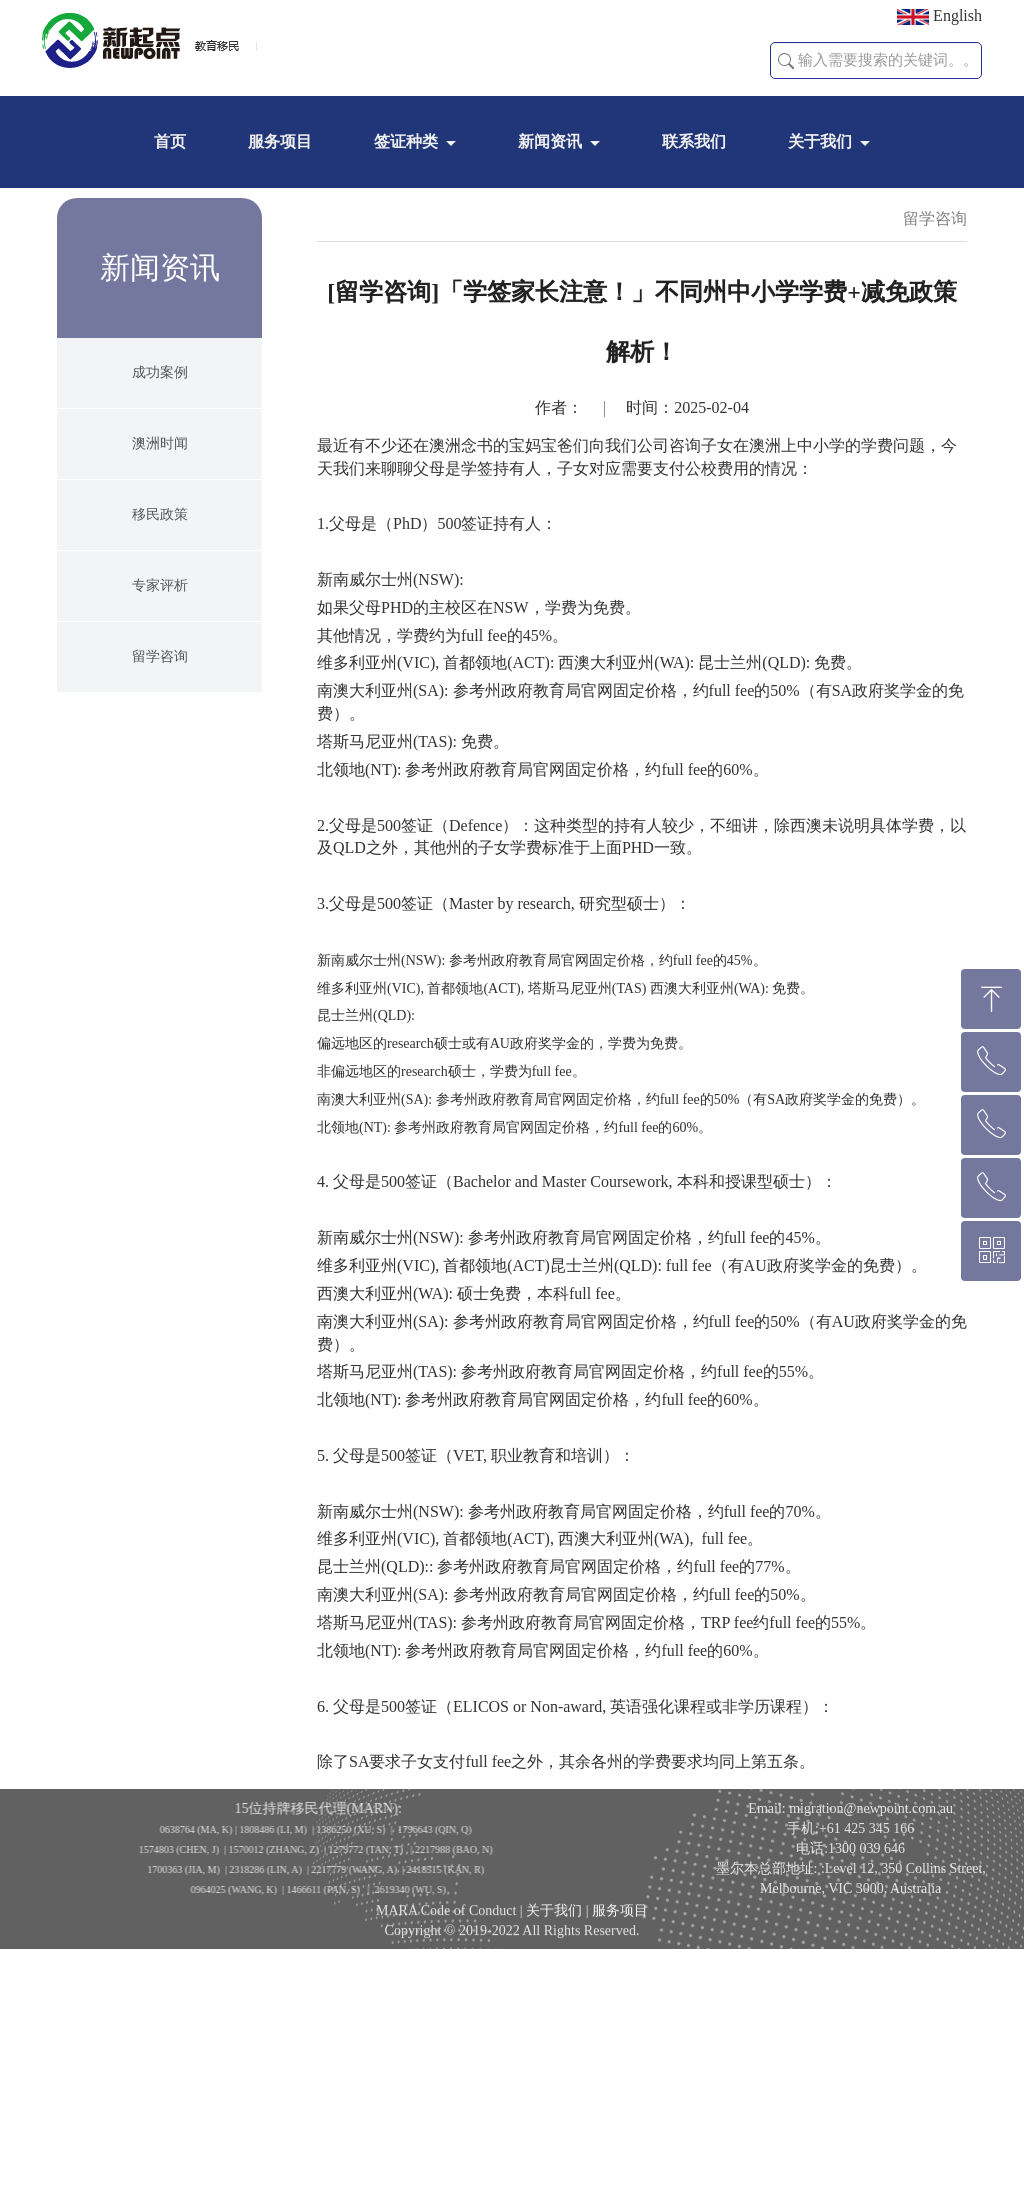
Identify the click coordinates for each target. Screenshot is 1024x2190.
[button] (786, 61)
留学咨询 (160, 695)
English (939, 16)
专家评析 (160, 624)
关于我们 (820, 141)
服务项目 (280, 141)
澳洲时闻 (160, 482)
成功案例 (160, 411)
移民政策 (160, 553)
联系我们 (694, 141)
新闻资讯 (550, 141)
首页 (170, 141)
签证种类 (406, 141)
